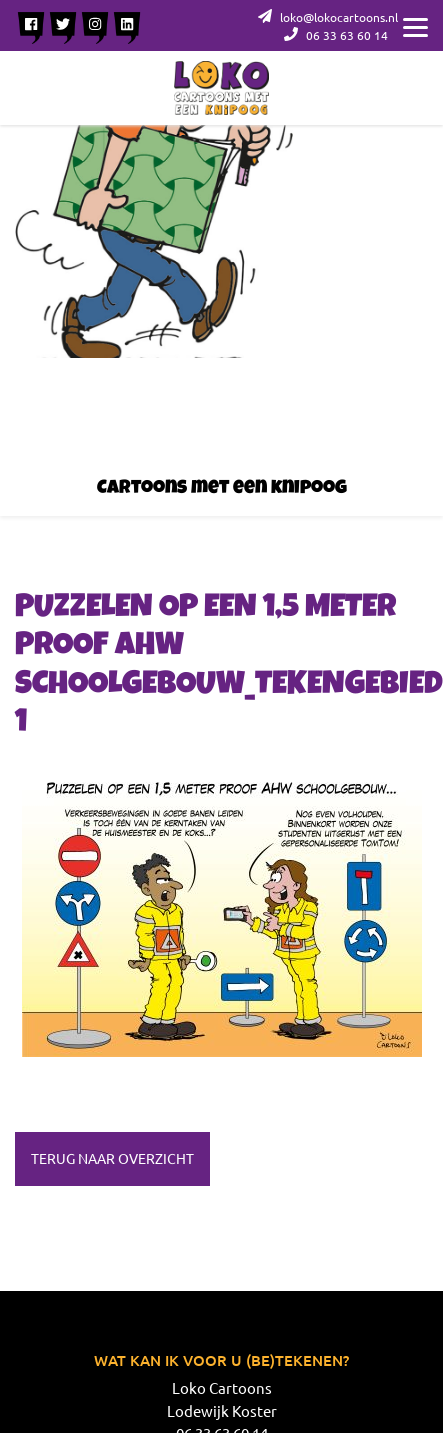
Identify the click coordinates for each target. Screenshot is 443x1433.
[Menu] (415, 25)
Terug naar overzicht (112, 1158)
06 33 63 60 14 (336, 35)
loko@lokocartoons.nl (328, 17)
